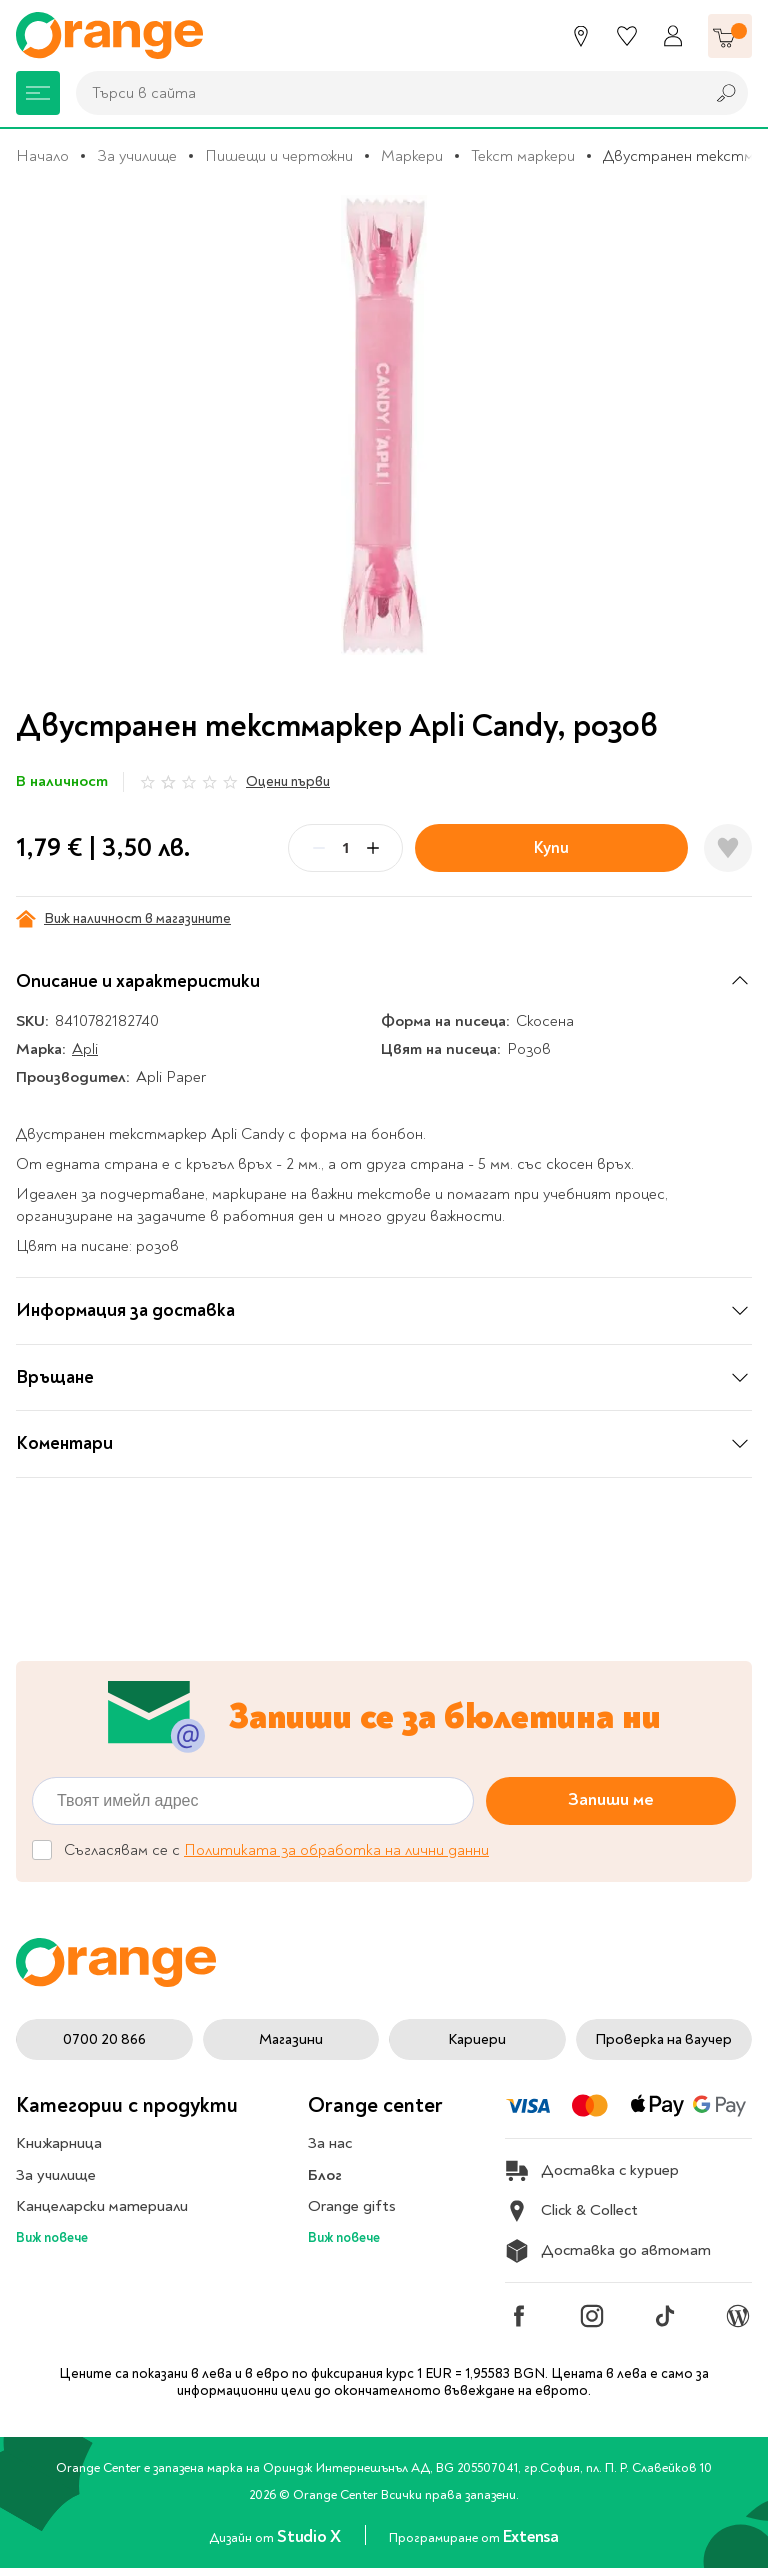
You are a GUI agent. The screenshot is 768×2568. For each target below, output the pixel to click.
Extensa (531, 2536)
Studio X (310, 2536)
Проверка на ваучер (663, 2039)
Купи (551, 847)
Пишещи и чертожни (279, 156)
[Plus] (373, 848)
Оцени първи (288, 781)
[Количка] (730, 36)
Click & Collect (571, 2211)
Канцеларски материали (102, 2206)
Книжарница (59, 2143)
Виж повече (52, 2237)
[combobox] (385, 93)
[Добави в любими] (728, 848)
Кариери (477, 2039)
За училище (137, 156)
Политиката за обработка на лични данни (336, 1850)
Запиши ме (611, 1799)
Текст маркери (523, 156)
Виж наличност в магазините (123, 919)
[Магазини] (581, 36)
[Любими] (627, 36)
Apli (85, 1049)
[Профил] (673, 36)
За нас (330, 2143)
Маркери (412, 156)
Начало (42, 156)
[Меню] (38, 93)
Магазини (291, 2039)
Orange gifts (352, 2206)
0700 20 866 (104, 2039)
